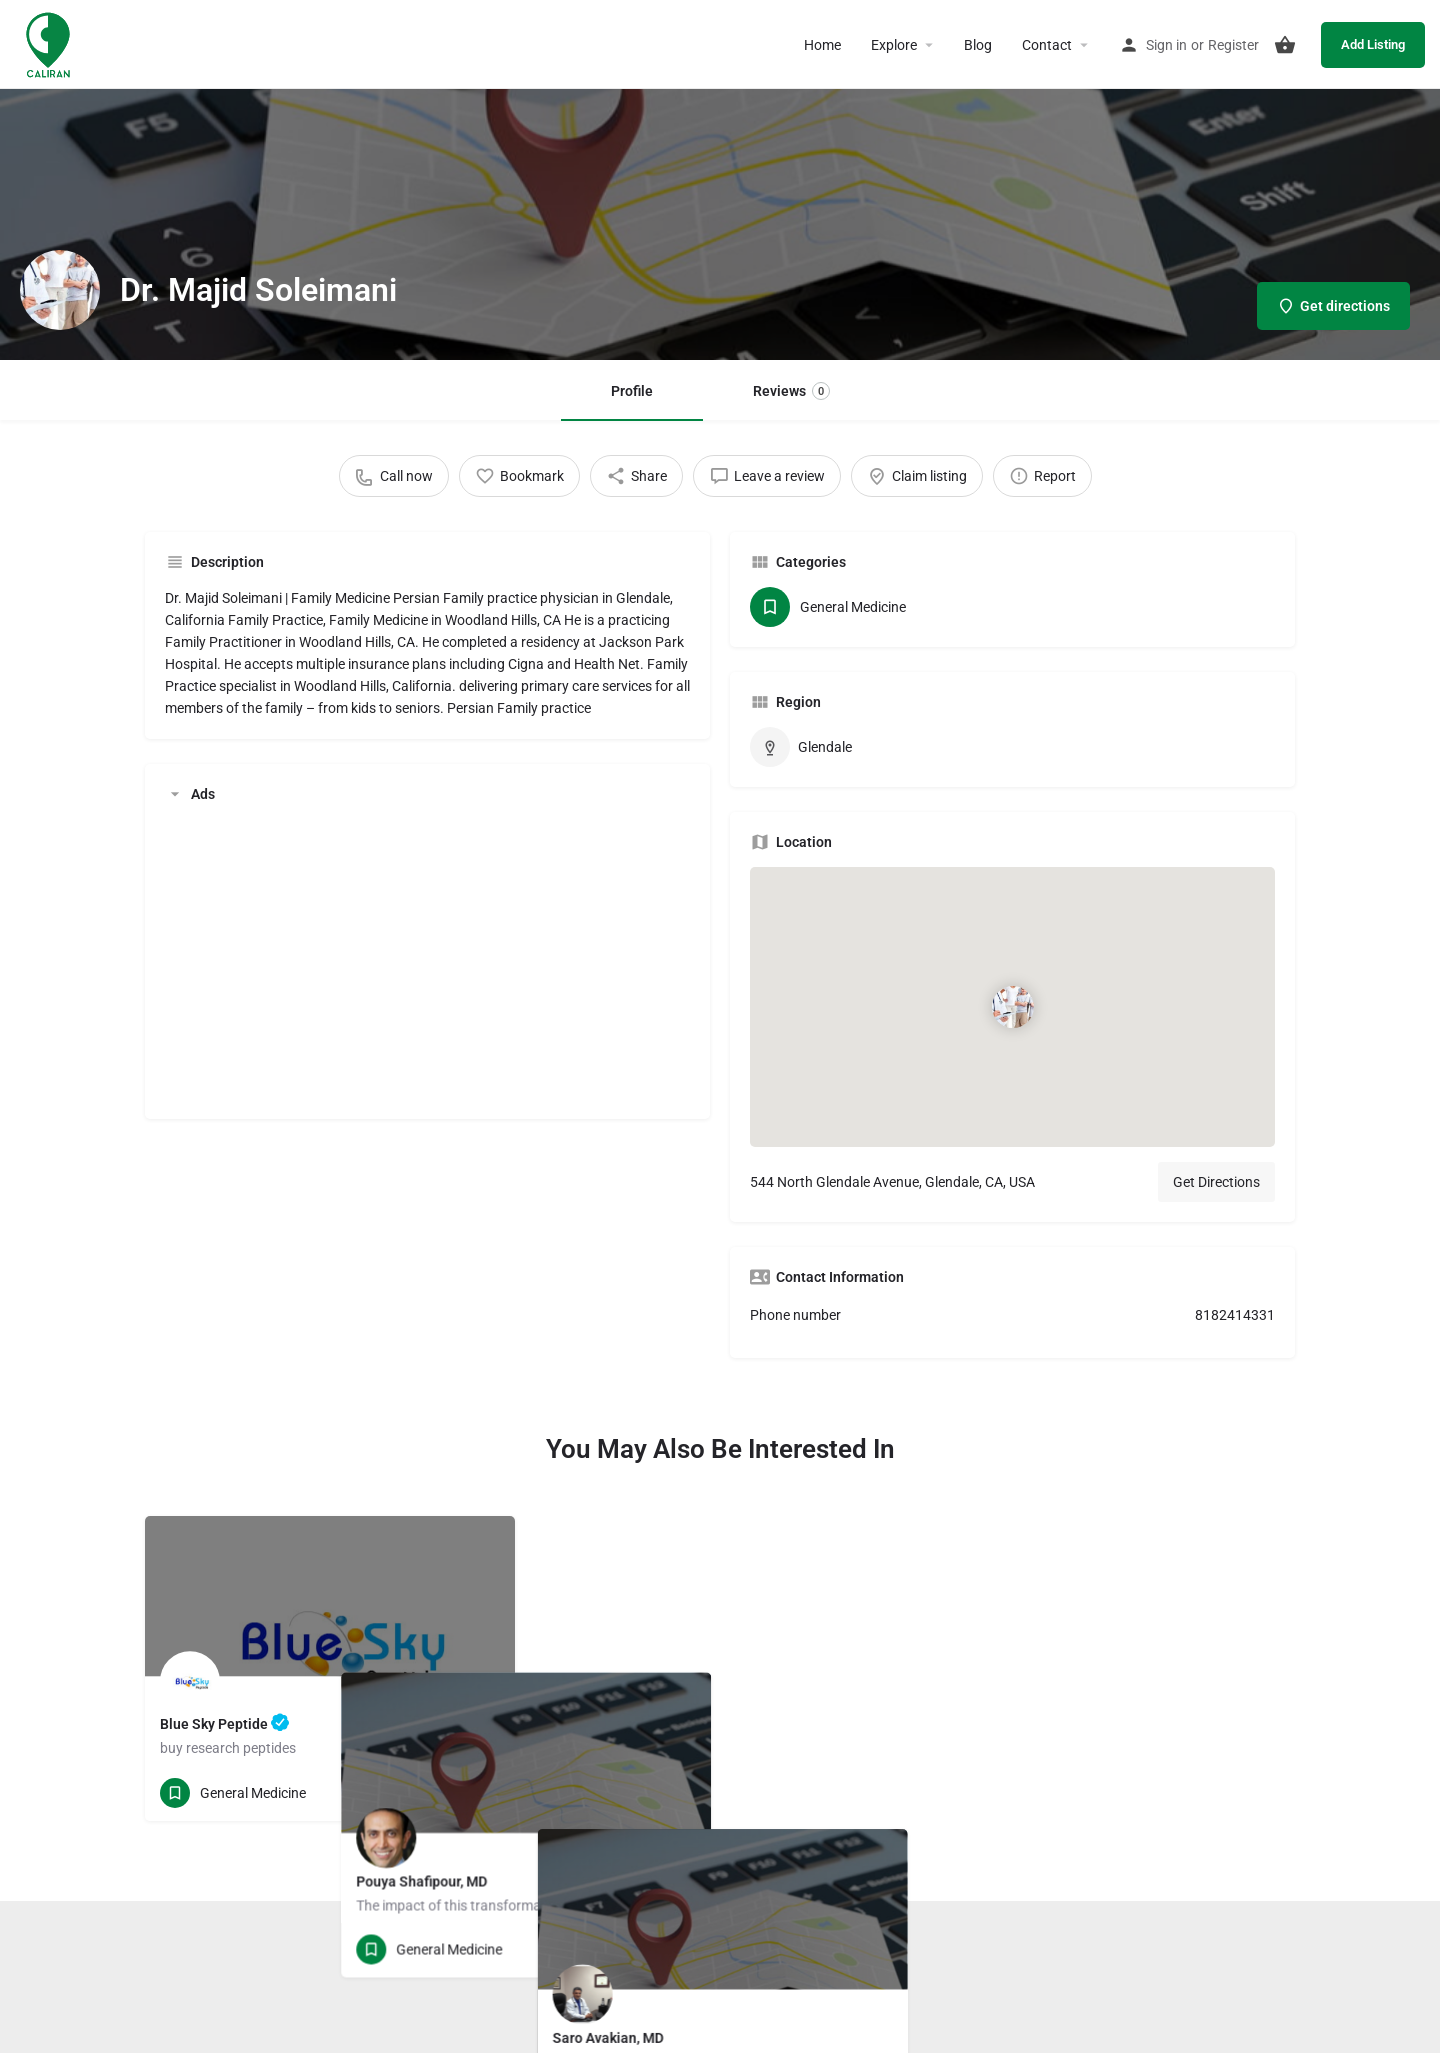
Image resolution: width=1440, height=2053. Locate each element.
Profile (632, 391)
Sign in (1166, 45)
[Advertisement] (427, 959)
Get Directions (1216, 1182)
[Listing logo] (60, 290)
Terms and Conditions (669, 1965)
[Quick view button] (445, 1793)
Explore (894, 45)
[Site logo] (50, 43)
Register (1233, 45)
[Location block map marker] (1012, 1007)
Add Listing (1373, 44)
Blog (978, 45)
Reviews (791, 391)
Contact (1047, 45)
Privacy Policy (788, 1965)
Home (822, 45)
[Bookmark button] (484, 1793)
